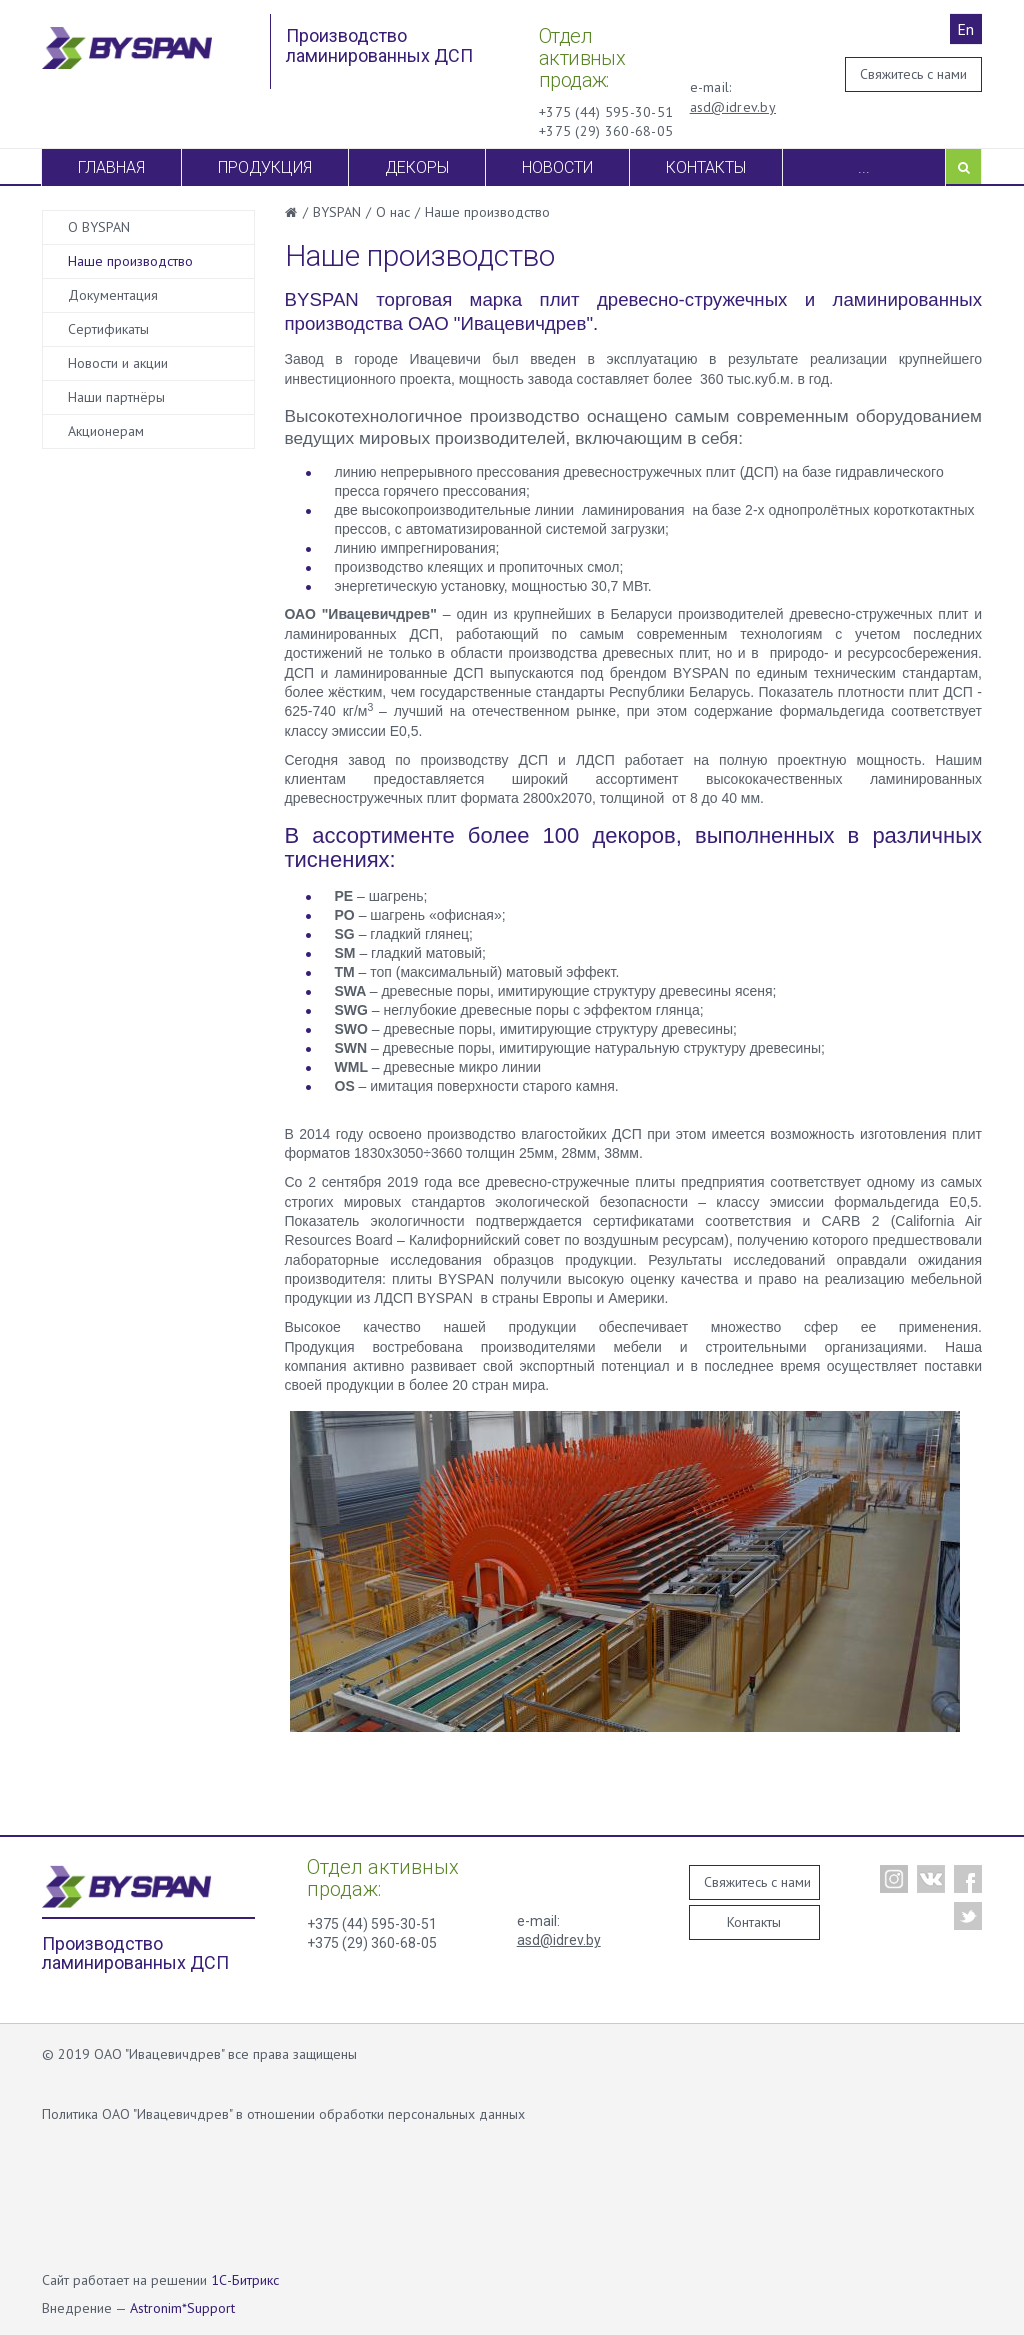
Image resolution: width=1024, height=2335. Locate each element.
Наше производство (130, 261)
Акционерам (106, 431)
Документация (113, 295)
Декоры (417, 167)
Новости (557, 167)
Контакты (706, 167)
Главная (111, 167)
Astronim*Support (182, 2308)
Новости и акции (118, 363)
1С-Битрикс (245, 2280)
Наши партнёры (116, 397)
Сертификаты (108, 329)
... (864, 167)
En (965, 29)
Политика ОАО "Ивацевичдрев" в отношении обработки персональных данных (283, 2114)
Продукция (265, 167)
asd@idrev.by (733, 107)
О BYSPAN (99, 227)
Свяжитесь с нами (913, 74)
